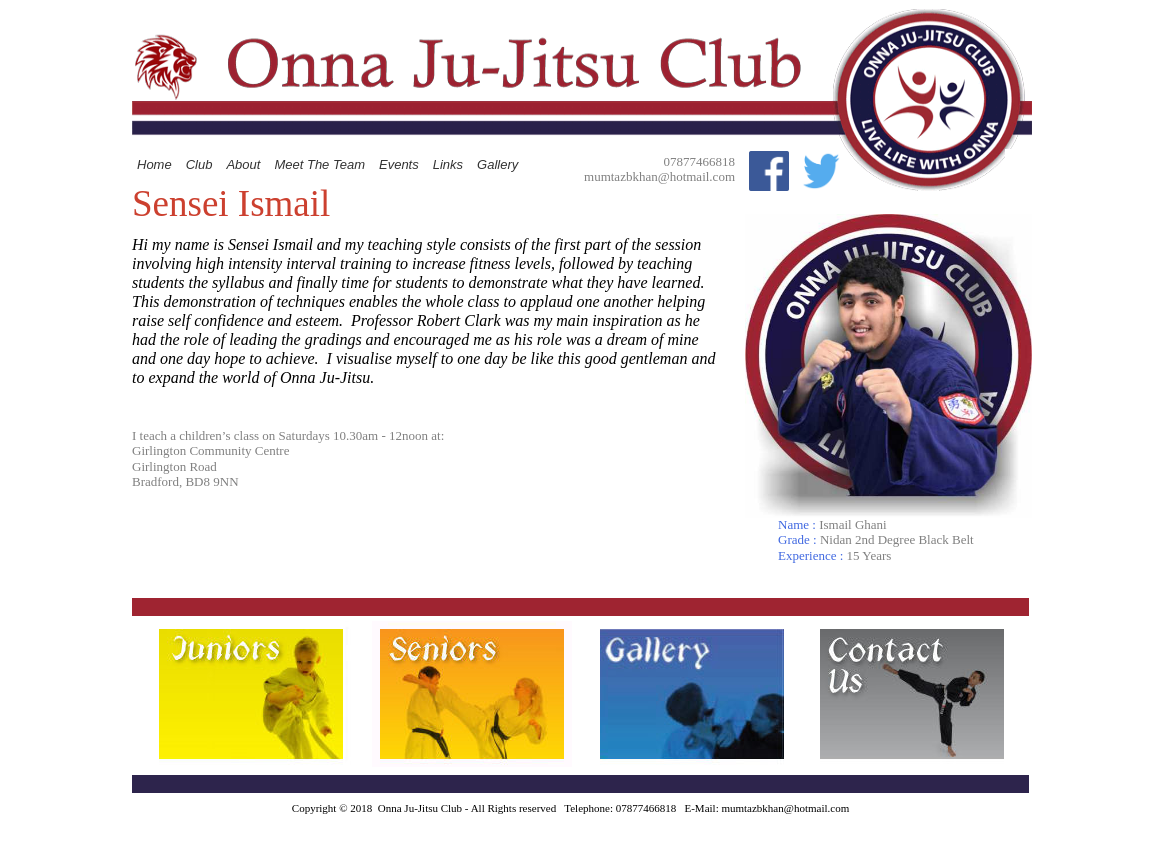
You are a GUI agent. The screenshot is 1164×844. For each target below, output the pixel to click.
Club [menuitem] (199, 164)
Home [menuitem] (154, 164)
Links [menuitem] (448, 164)
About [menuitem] (243, 164)
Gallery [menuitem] (497, 164)
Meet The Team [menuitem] (319, 164)
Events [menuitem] (399, 164)
